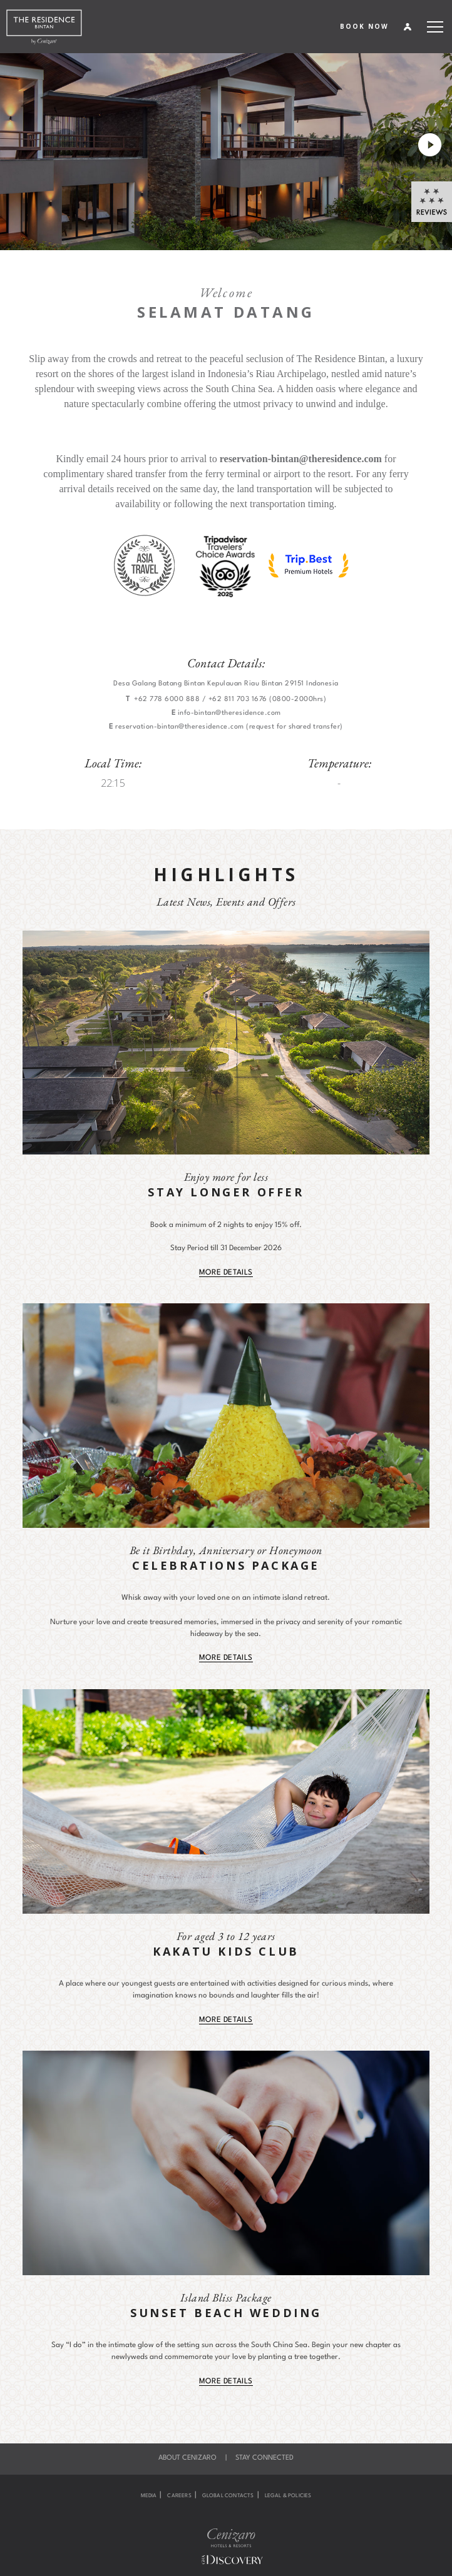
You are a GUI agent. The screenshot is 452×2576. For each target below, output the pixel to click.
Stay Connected (264, 2458)
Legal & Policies (288, 2495)
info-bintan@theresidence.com (229, 713)
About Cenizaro (187, 2458)
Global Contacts (228, 2495)
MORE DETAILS (226, 1272)
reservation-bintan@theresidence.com (301, 458)
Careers (179, 2495)
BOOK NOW (364, 26)
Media (149, 2495)
